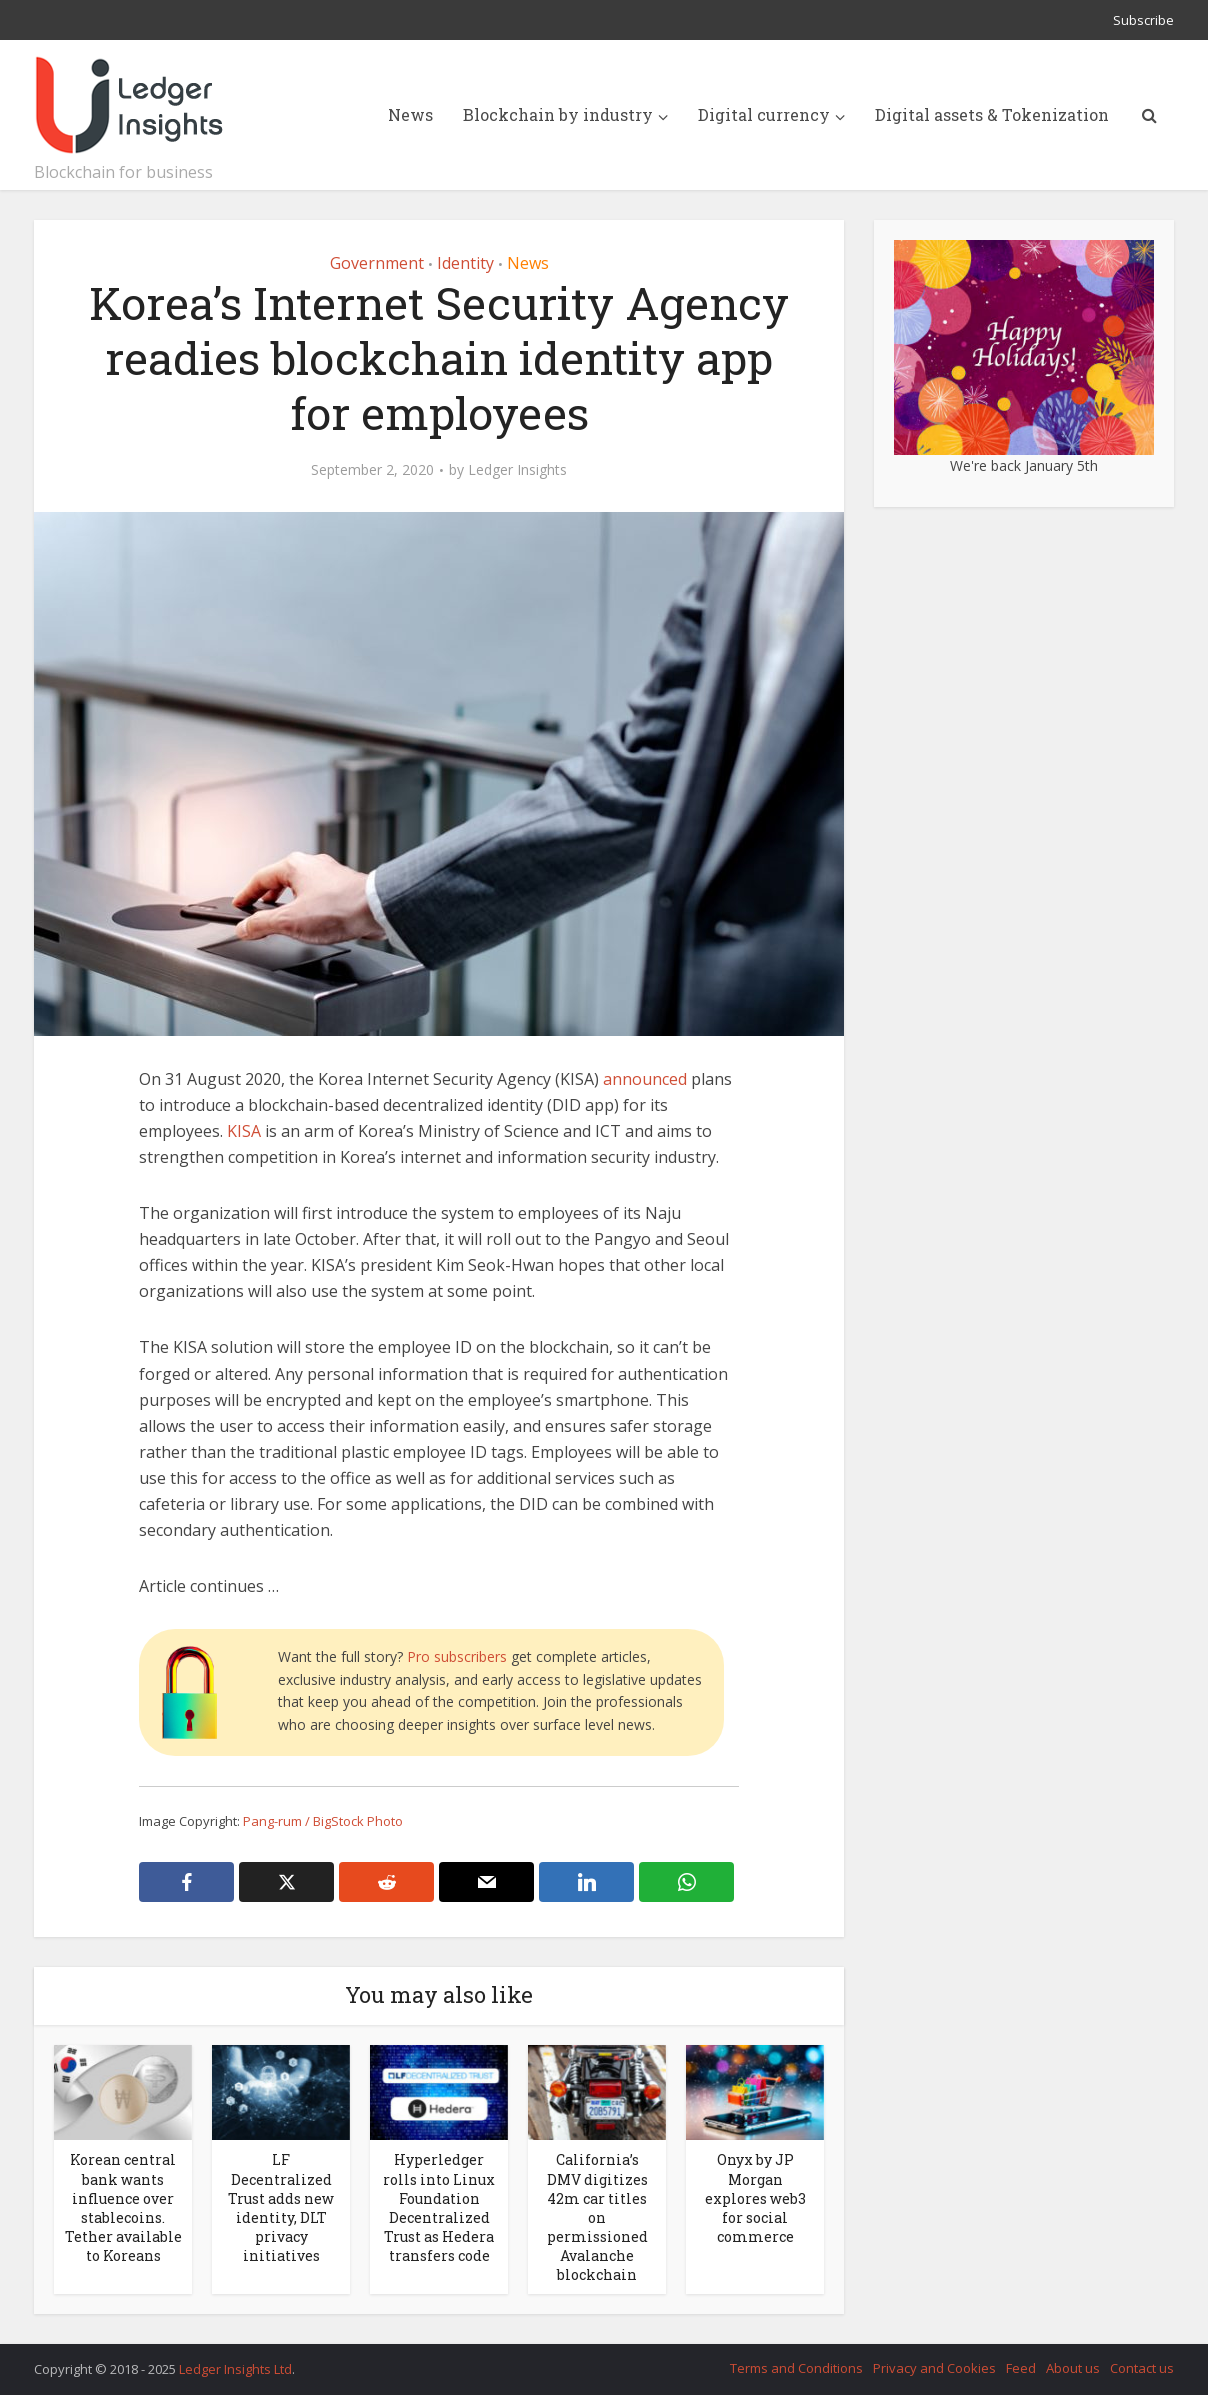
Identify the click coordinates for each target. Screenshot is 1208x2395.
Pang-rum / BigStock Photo (323, 1821)
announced (645, 1079)
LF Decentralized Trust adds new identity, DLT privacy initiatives (281, 2207)
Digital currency (764, 114)
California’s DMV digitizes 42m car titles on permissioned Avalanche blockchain (597, 2216)
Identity (465, 263)
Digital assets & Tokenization (992, 114)
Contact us (1142, 2368)
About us (1073, 2368)
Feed (1021, 2368)
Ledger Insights (517, 470)
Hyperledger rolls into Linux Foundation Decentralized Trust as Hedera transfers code (439, 2207)
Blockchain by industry (558, 114)
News (410, 114)
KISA (244, 1131)
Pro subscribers (457, 1656)
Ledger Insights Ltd (235, 2369)
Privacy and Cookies (934, 2368)
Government (377, 263)
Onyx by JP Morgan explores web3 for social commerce (755, 2197)
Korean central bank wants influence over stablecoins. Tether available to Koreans (123, 2207)
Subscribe (1143, 20)
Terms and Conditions (796, 2368)
